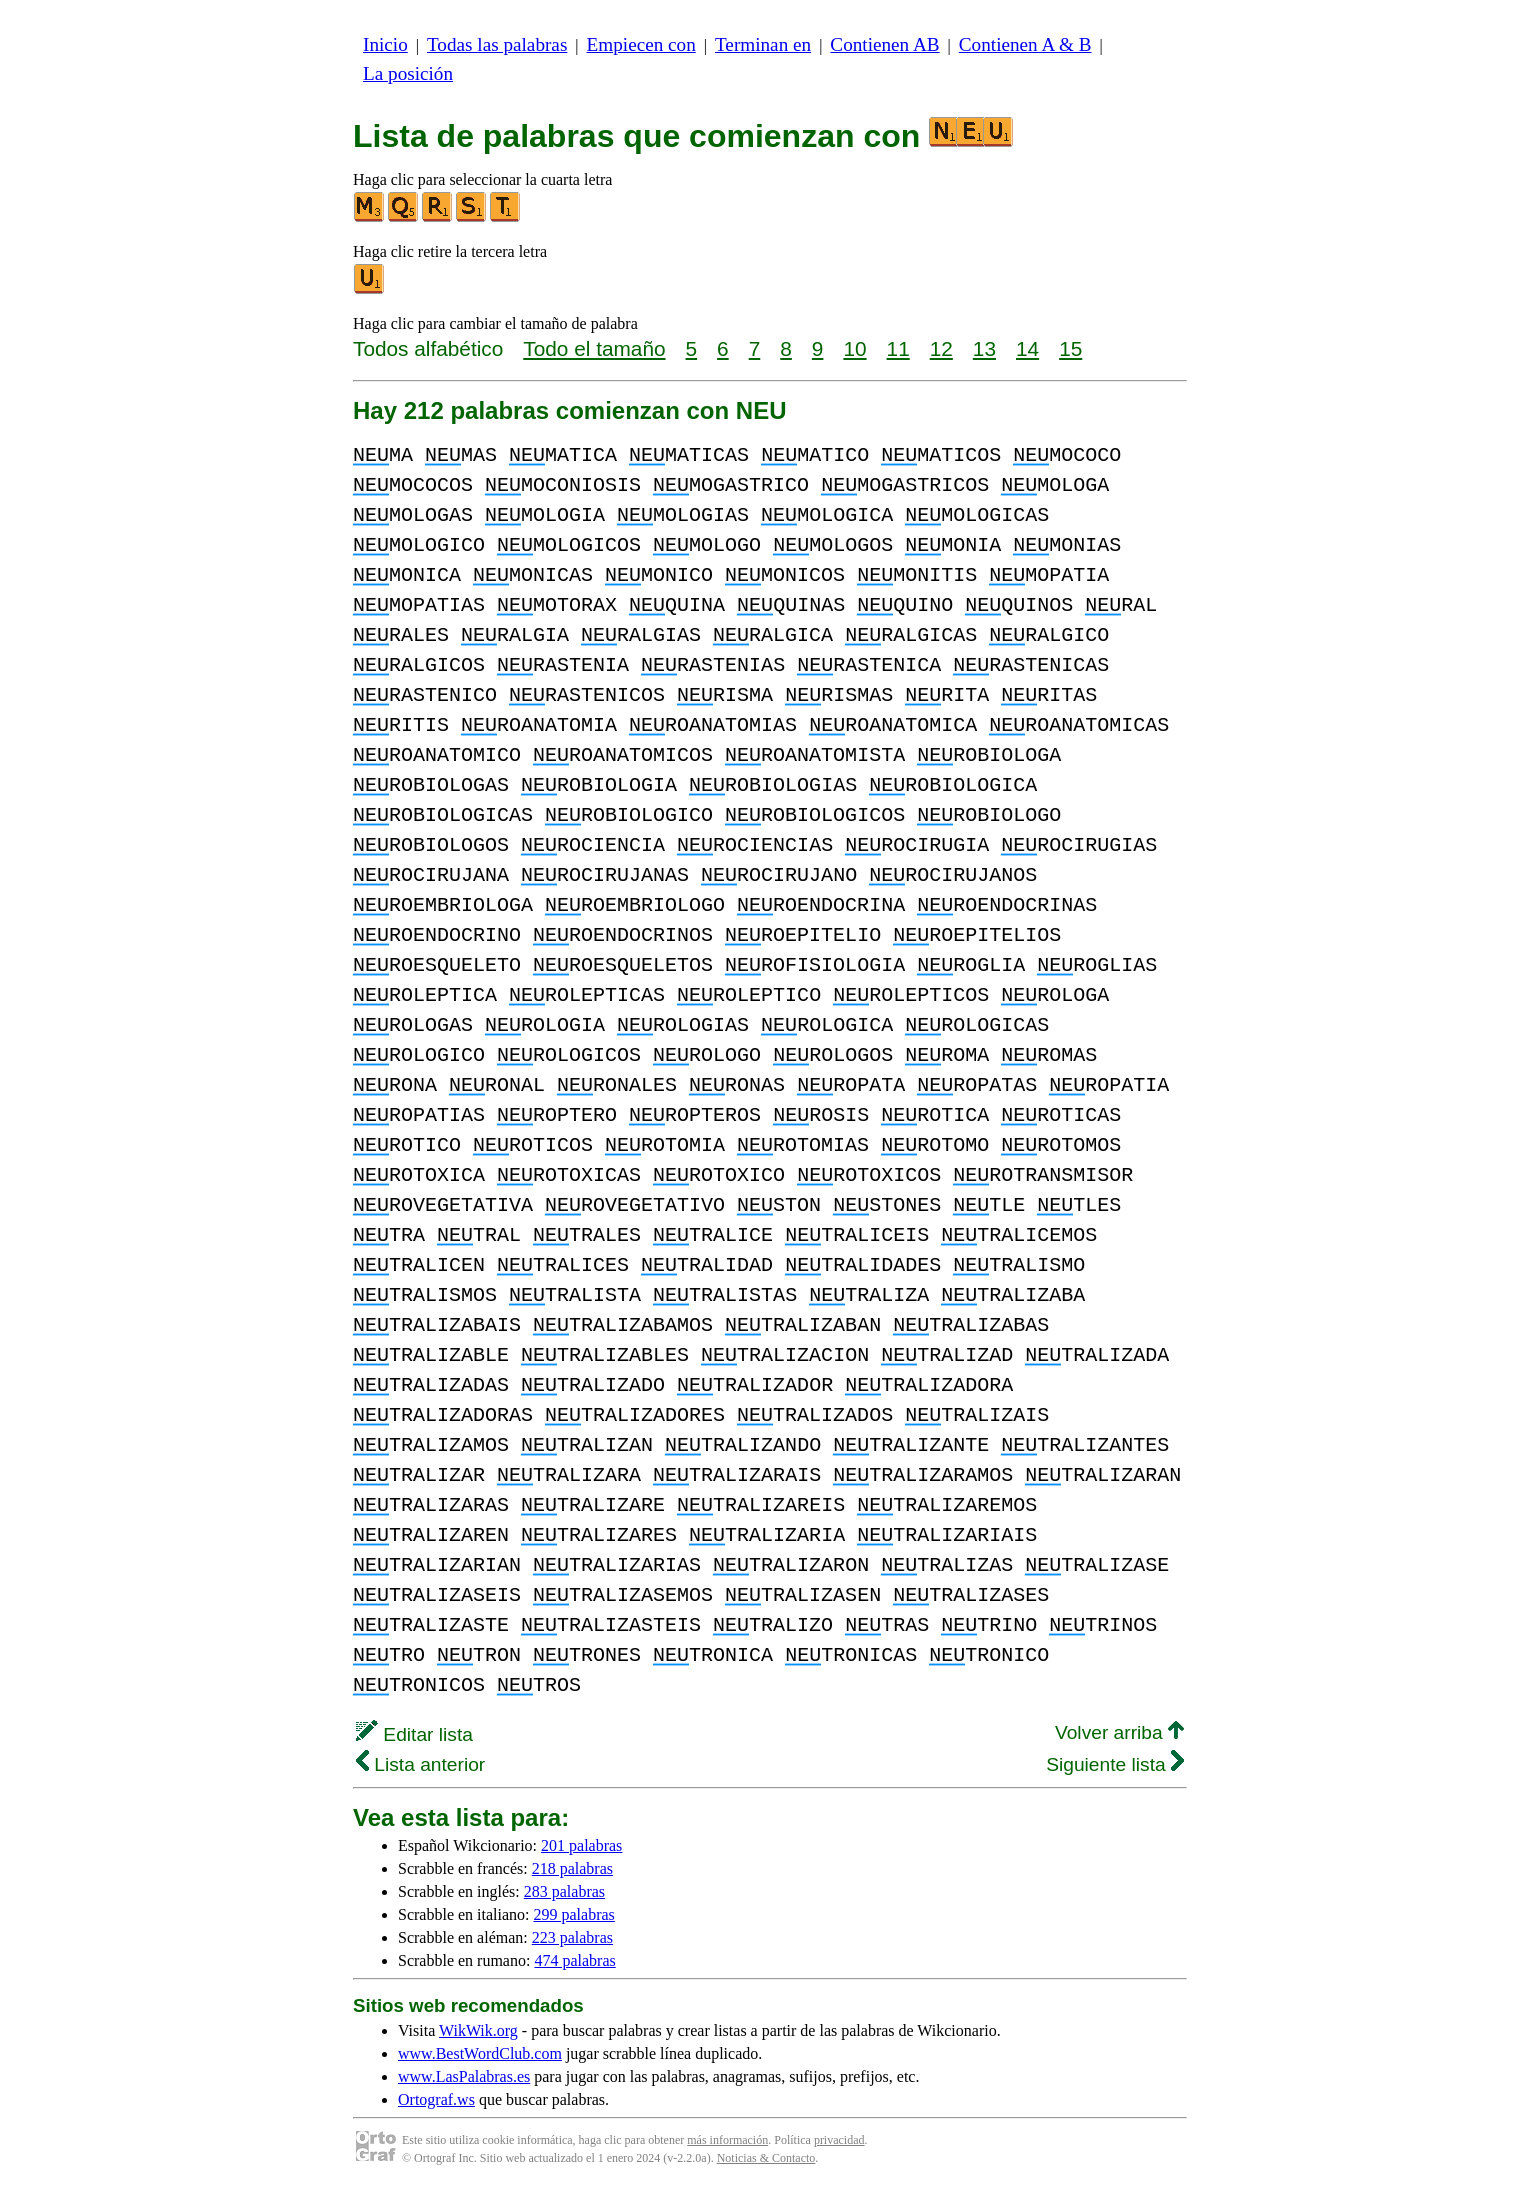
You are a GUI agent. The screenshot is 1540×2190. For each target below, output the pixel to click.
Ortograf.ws (436, 2099)
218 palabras (572, 1868)
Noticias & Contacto (766, 2158)
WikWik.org (478, 2030)
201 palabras (581, 1845)
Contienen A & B (1025, 44)
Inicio (385, 44)
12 (941, 348)
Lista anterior (420, 1764)
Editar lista (414, 1734)
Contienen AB (884, 44)
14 (1027, 348)
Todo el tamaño (594, 348)
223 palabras (572, 1937)
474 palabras (574, 1960)
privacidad (839, 2140)
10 (854, 348)
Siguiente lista (1115, 1764)
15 (1070, 348)
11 (898, 348)
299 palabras (574, 1914)
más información (727, 2140)
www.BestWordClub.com (480, 2053)
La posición (408, 73)
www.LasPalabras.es (464, 2076)
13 (984, 348)
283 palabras (564, 1891)
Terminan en (763, 44)
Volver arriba (1119, 1732)
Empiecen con (641, 44)
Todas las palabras (497, 44)
